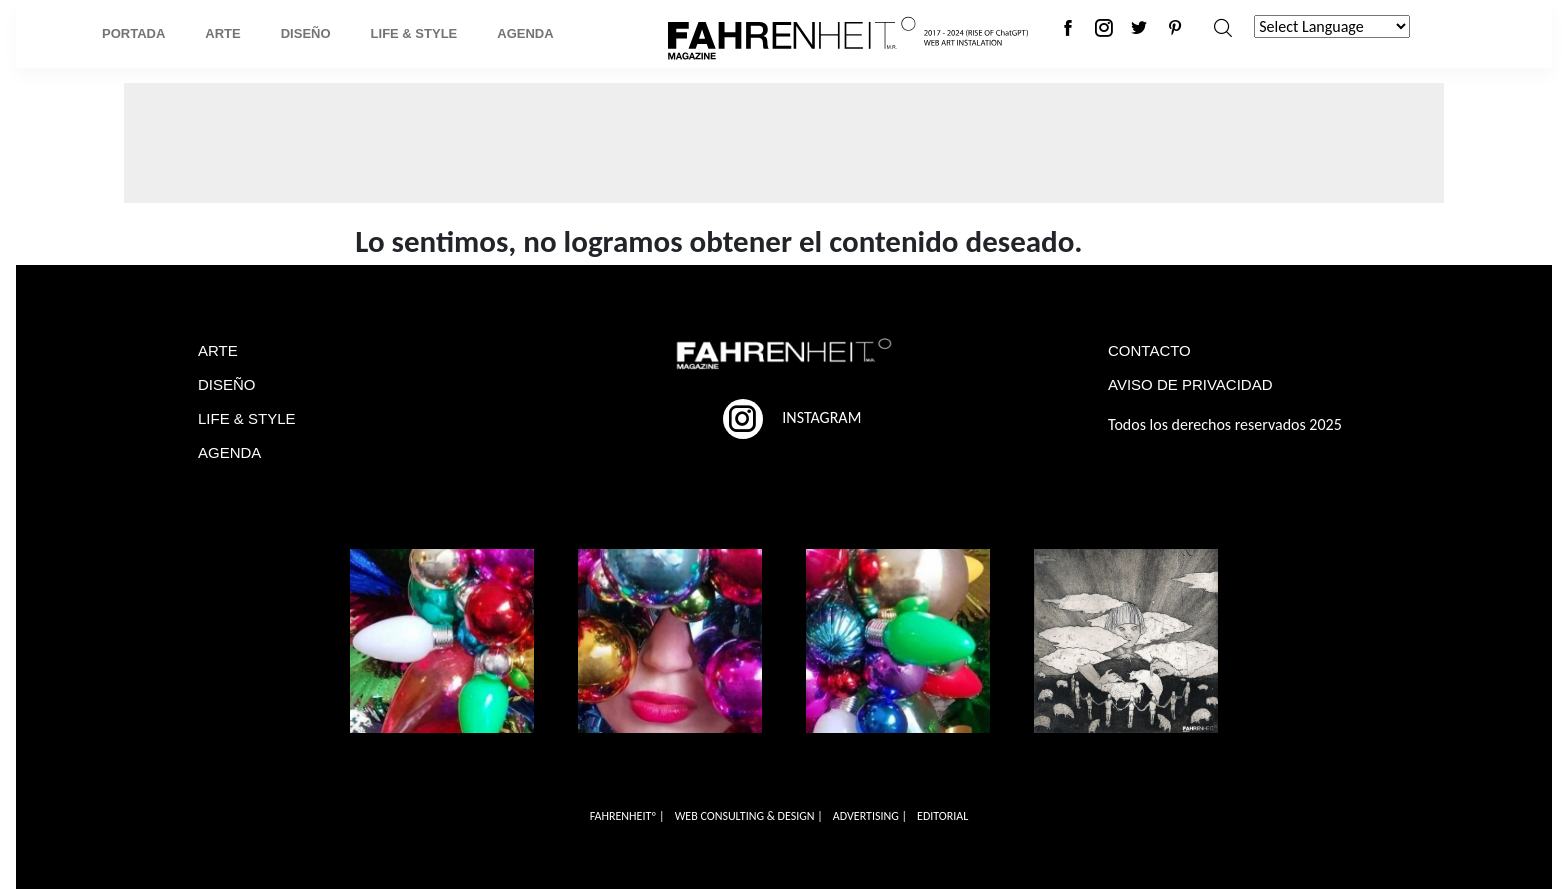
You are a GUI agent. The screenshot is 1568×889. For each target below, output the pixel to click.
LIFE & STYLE (247, 418)
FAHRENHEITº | (627, 816)
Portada (133, 33)
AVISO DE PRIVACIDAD (1190, 384)
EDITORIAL (942, 816)
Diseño (306, 33)
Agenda (525, 33)
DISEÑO (227, 384)
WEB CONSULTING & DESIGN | (749, 816)
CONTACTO (1149, 350)
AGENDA (229, 452)
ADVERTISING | (870, 816)
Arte (222, 33)
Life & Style (414, 33)
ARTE (218, 350)
